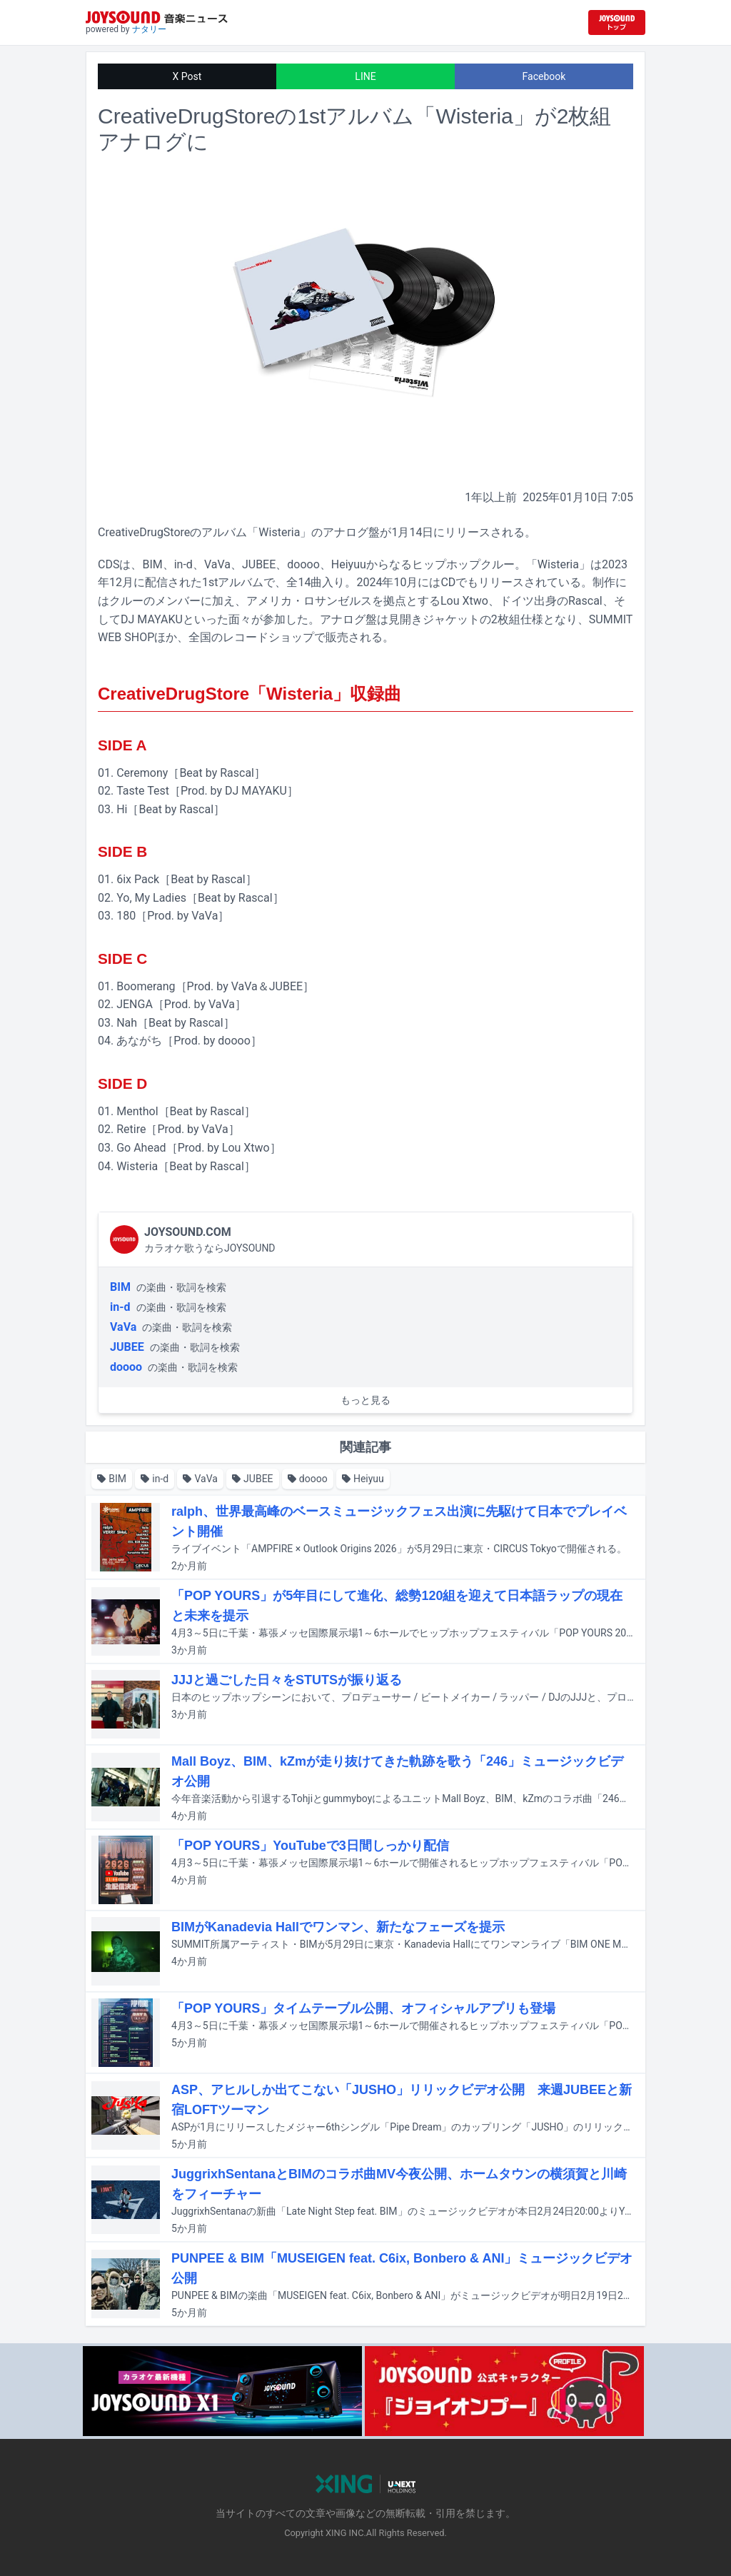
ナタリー (149, 29)
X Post (187, 76)
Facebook (544, 76)
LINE (365, 76)
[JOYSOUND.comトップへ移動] (616, 22)
